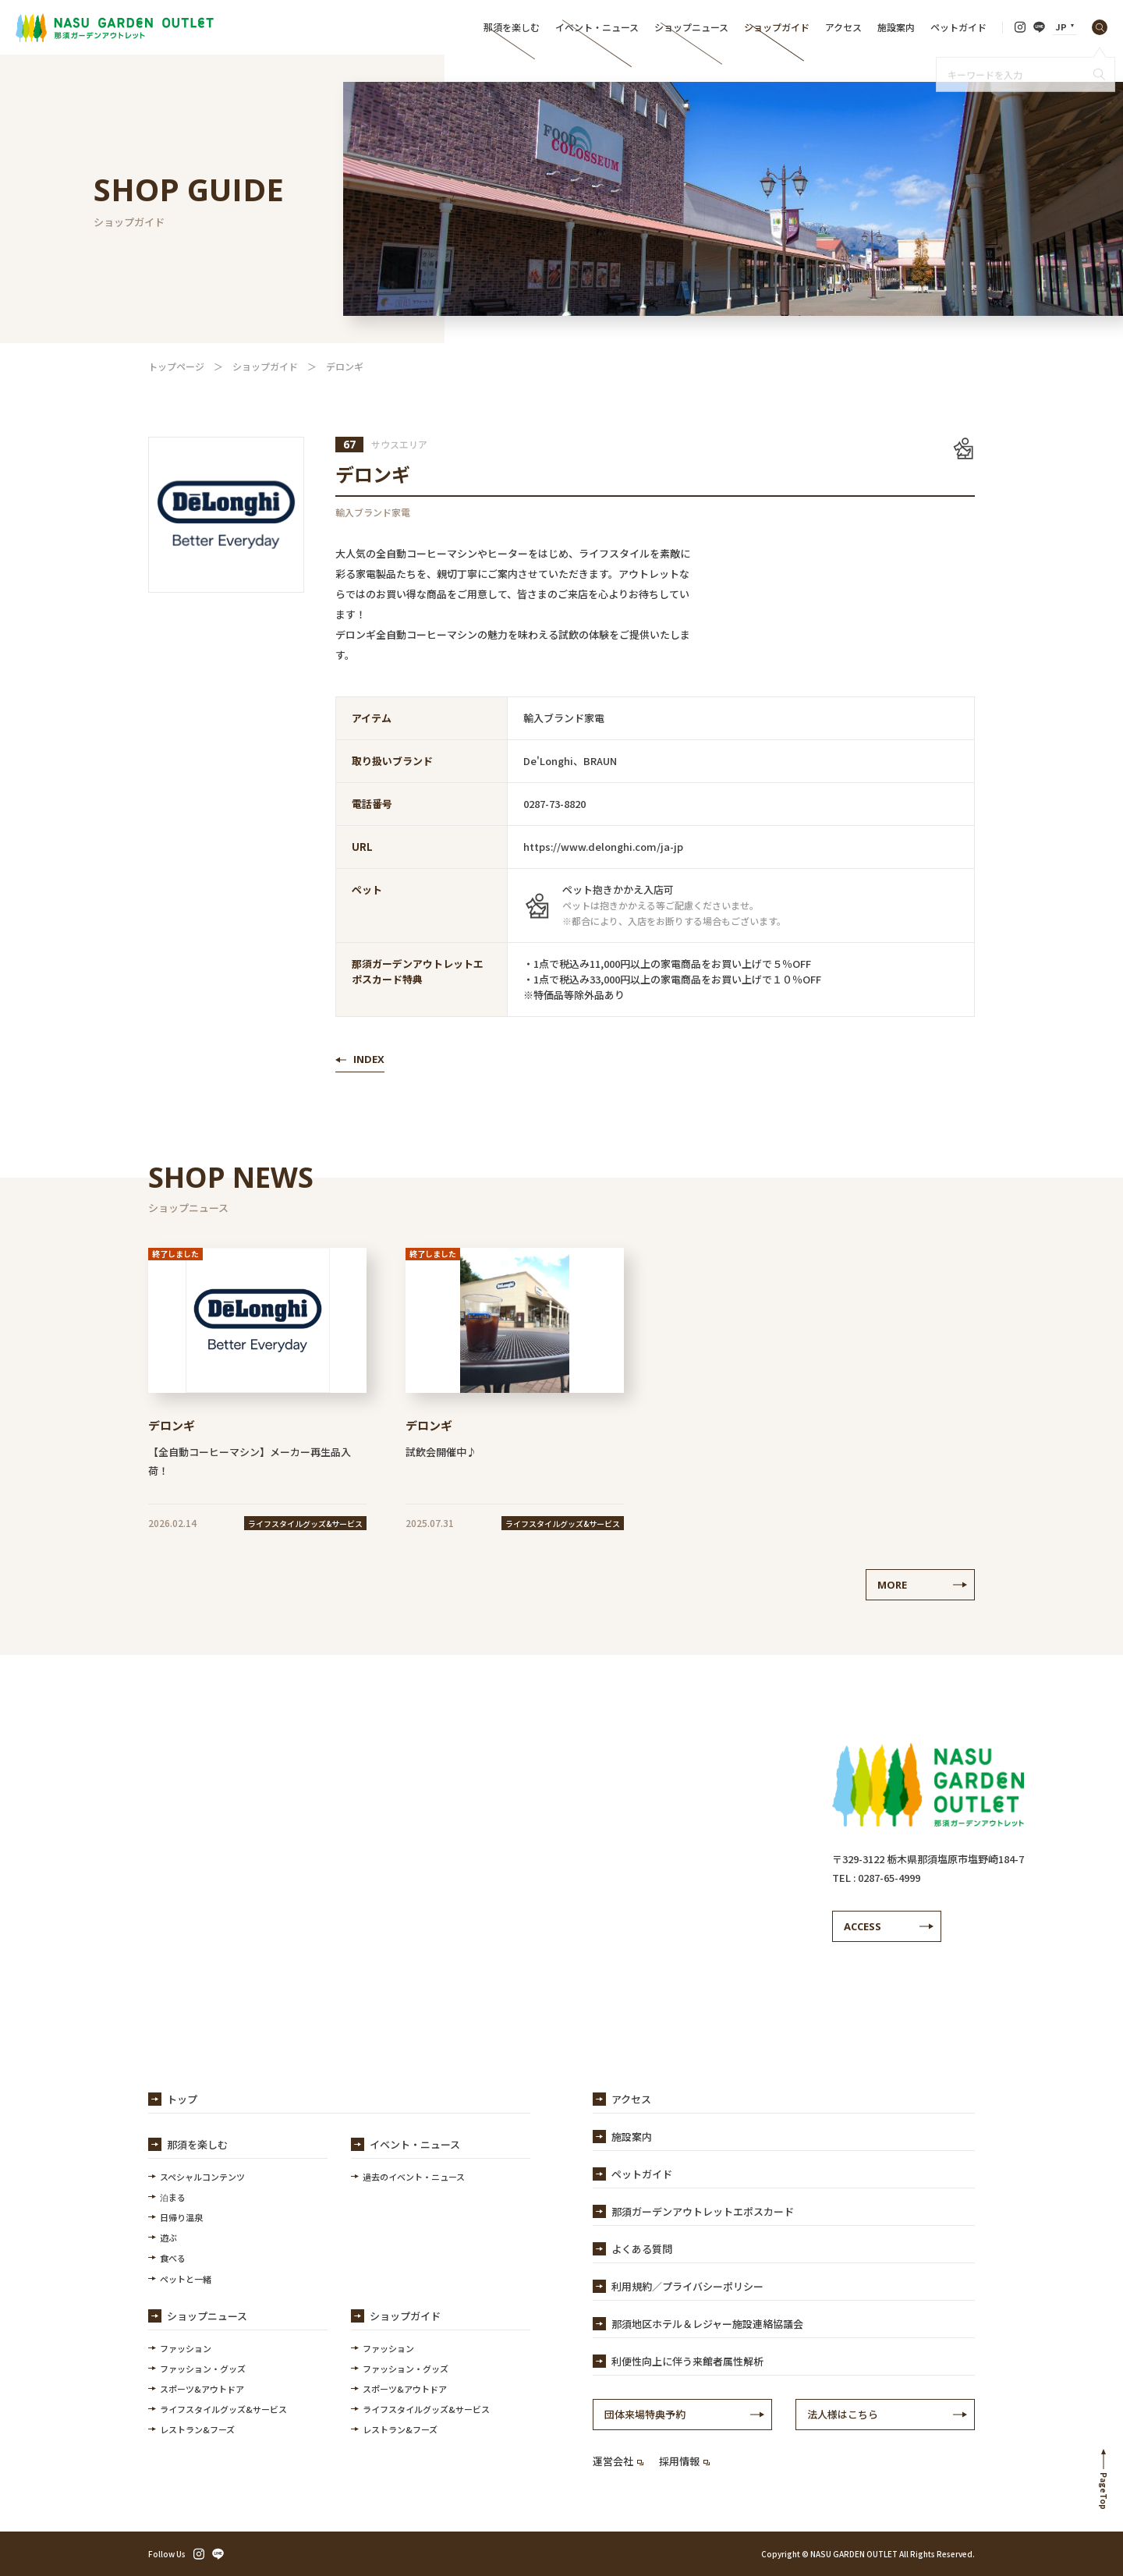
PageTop (1104, 2491)
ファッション (185, 2348)
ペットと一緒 (185, 2279)
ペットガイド (958, 27)
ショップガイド (776, 27)
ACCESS (862, 1926)
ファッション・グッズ (203, 2368)
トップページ (176, 366)
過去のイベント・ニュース (414, 2176)
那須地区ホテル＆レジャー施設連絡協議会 (707, 2323)
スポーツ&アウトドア (202, 2389)
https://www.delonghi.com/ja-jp (603, 846)
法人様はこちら (842, 2414)
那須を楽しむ (512, 27)
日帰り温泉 (181, 2217)
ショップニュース (691, 27)
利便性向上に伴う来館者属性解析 (687, 2361)
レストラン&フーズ (197, 2429)
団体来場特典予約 (644, 2414)
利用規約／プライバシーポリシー (687, 2286)
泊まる (173, 2197)
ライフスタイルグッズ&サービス (223, 2409)
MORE (892, 1585)
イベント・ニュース (597, 27)
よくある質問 (641, 2248)
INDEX (368, 1059)
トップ (182, 2099)
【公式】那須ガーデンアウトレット (114, 27)
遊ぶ (168, 2237)
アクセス (843, 27)
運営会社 (618, 2461)
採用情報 (684, 2461)
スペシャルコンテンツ (202, 2176)
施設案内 (896, 27)
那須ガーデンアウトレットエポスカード (702, 2211)
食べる (173, 2258)
